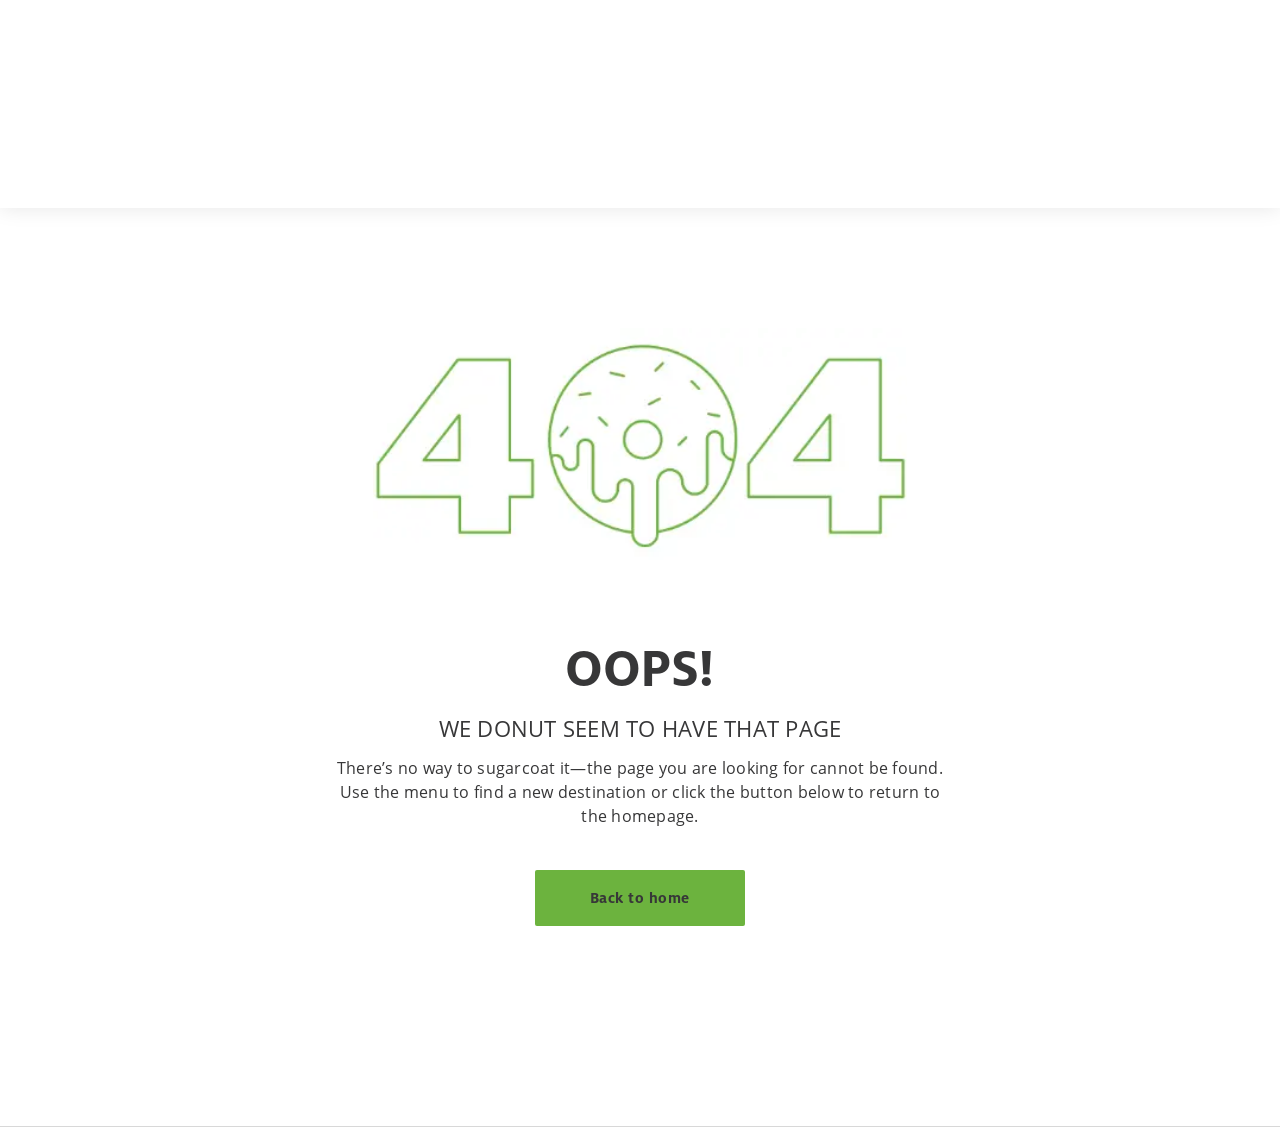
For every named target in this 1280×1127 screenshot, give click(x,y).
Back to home (640, 897)
